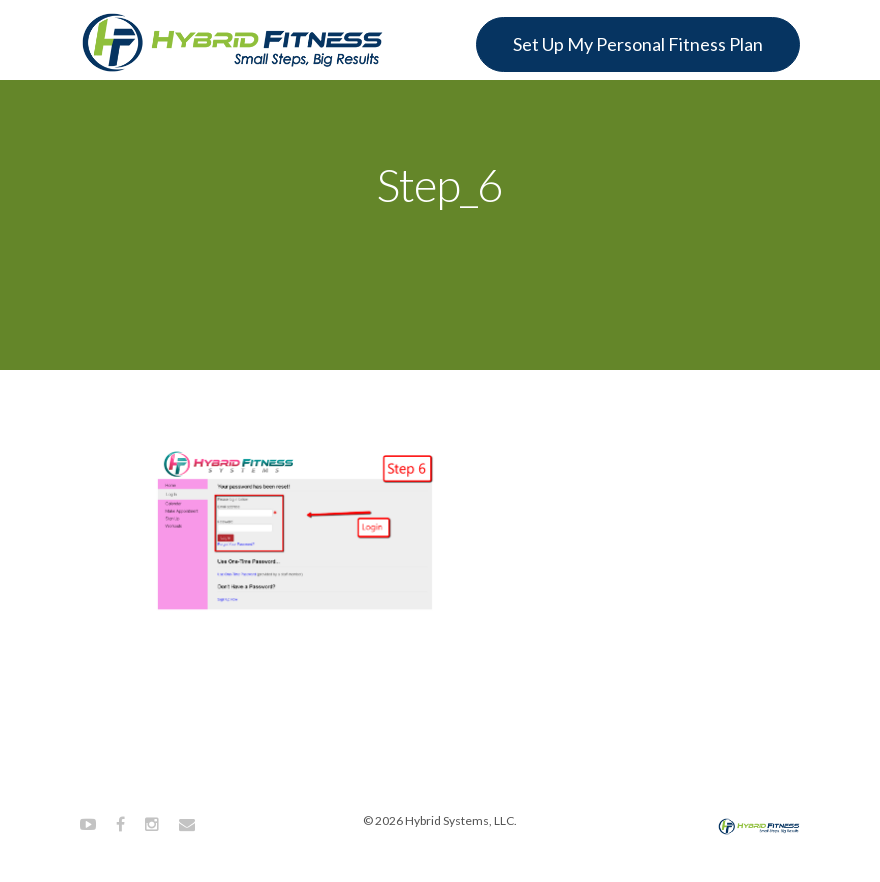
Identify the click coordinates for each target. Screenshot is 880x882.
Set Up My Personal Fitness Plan (638, 44)
